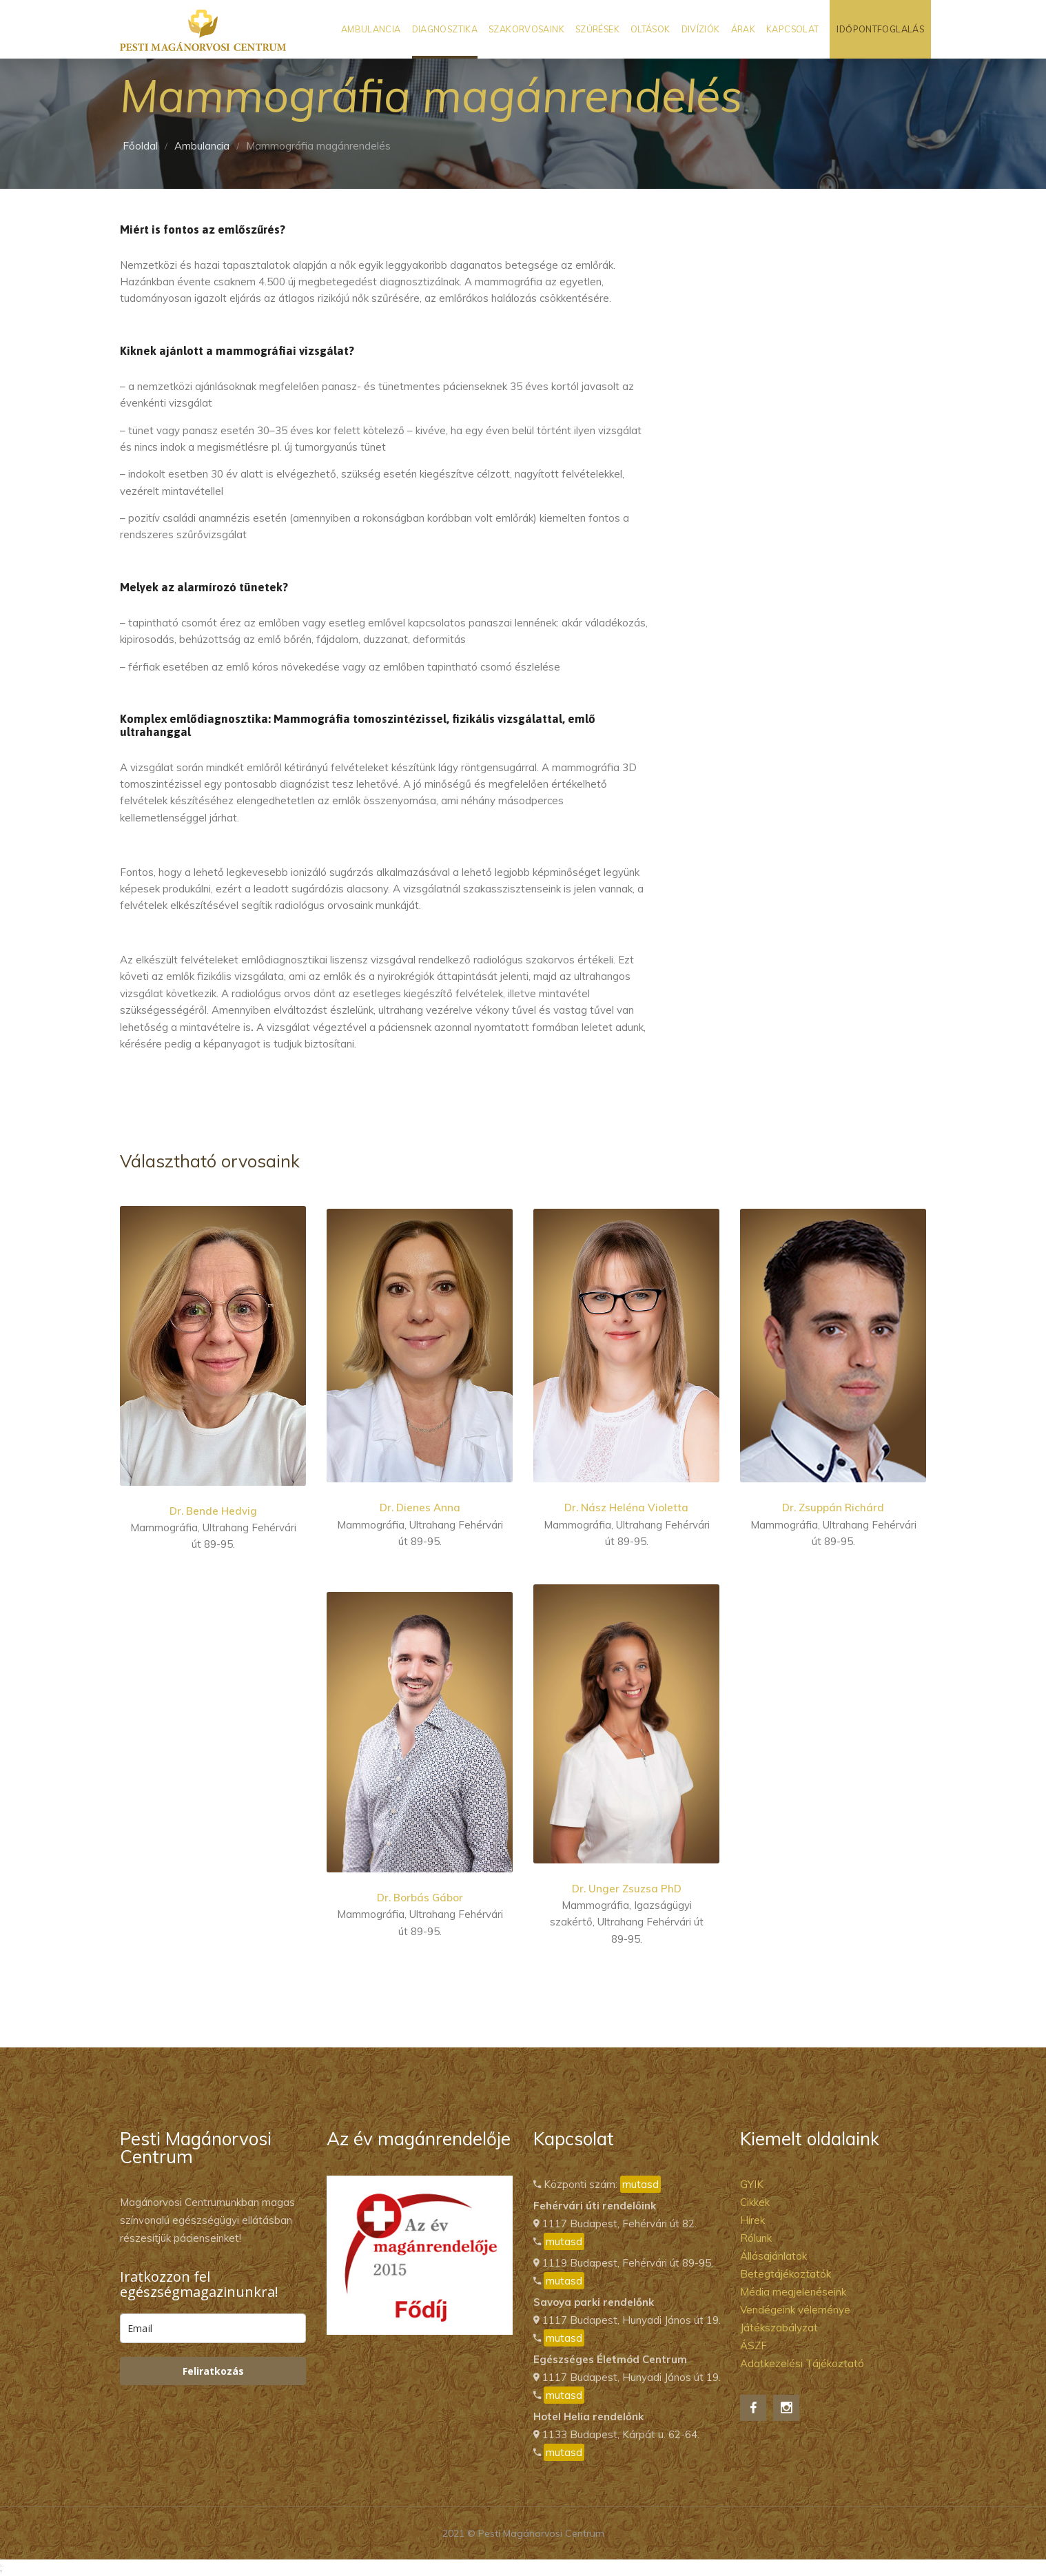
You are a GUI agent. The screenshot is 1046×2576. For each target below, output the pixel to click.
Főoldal (140, 145)
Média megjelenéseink (793, 2291)
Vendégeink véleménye (795, 2309)
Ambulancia (371, 28)
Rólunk (756, 2238)
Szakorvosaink (526, 28)
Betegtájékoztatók (785, 2273)
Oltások (650, 28)
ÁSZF (753, 2345)
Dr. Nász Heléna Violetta (626, 1507)
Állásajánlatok (773, 2255)
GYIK (751, 2184)
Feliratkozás (213, 2371)
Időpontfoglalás (880, 28)
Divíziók (700, 28)
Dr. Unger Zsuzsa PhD (626, 1888)
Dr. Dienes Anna (420, 1507)
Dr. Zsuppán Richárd (833, 1507)
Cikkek (755, 2202)
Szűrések (597, 28)
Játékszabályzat (779, 2327)
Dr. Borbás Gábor (420, 1897)
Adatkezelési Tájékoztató (802, 2363)
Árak (743, 28)
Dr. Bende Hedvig (213, 1510)
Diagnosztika (445, 28)
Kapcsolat (792, 28)
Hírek (752, 2220)
